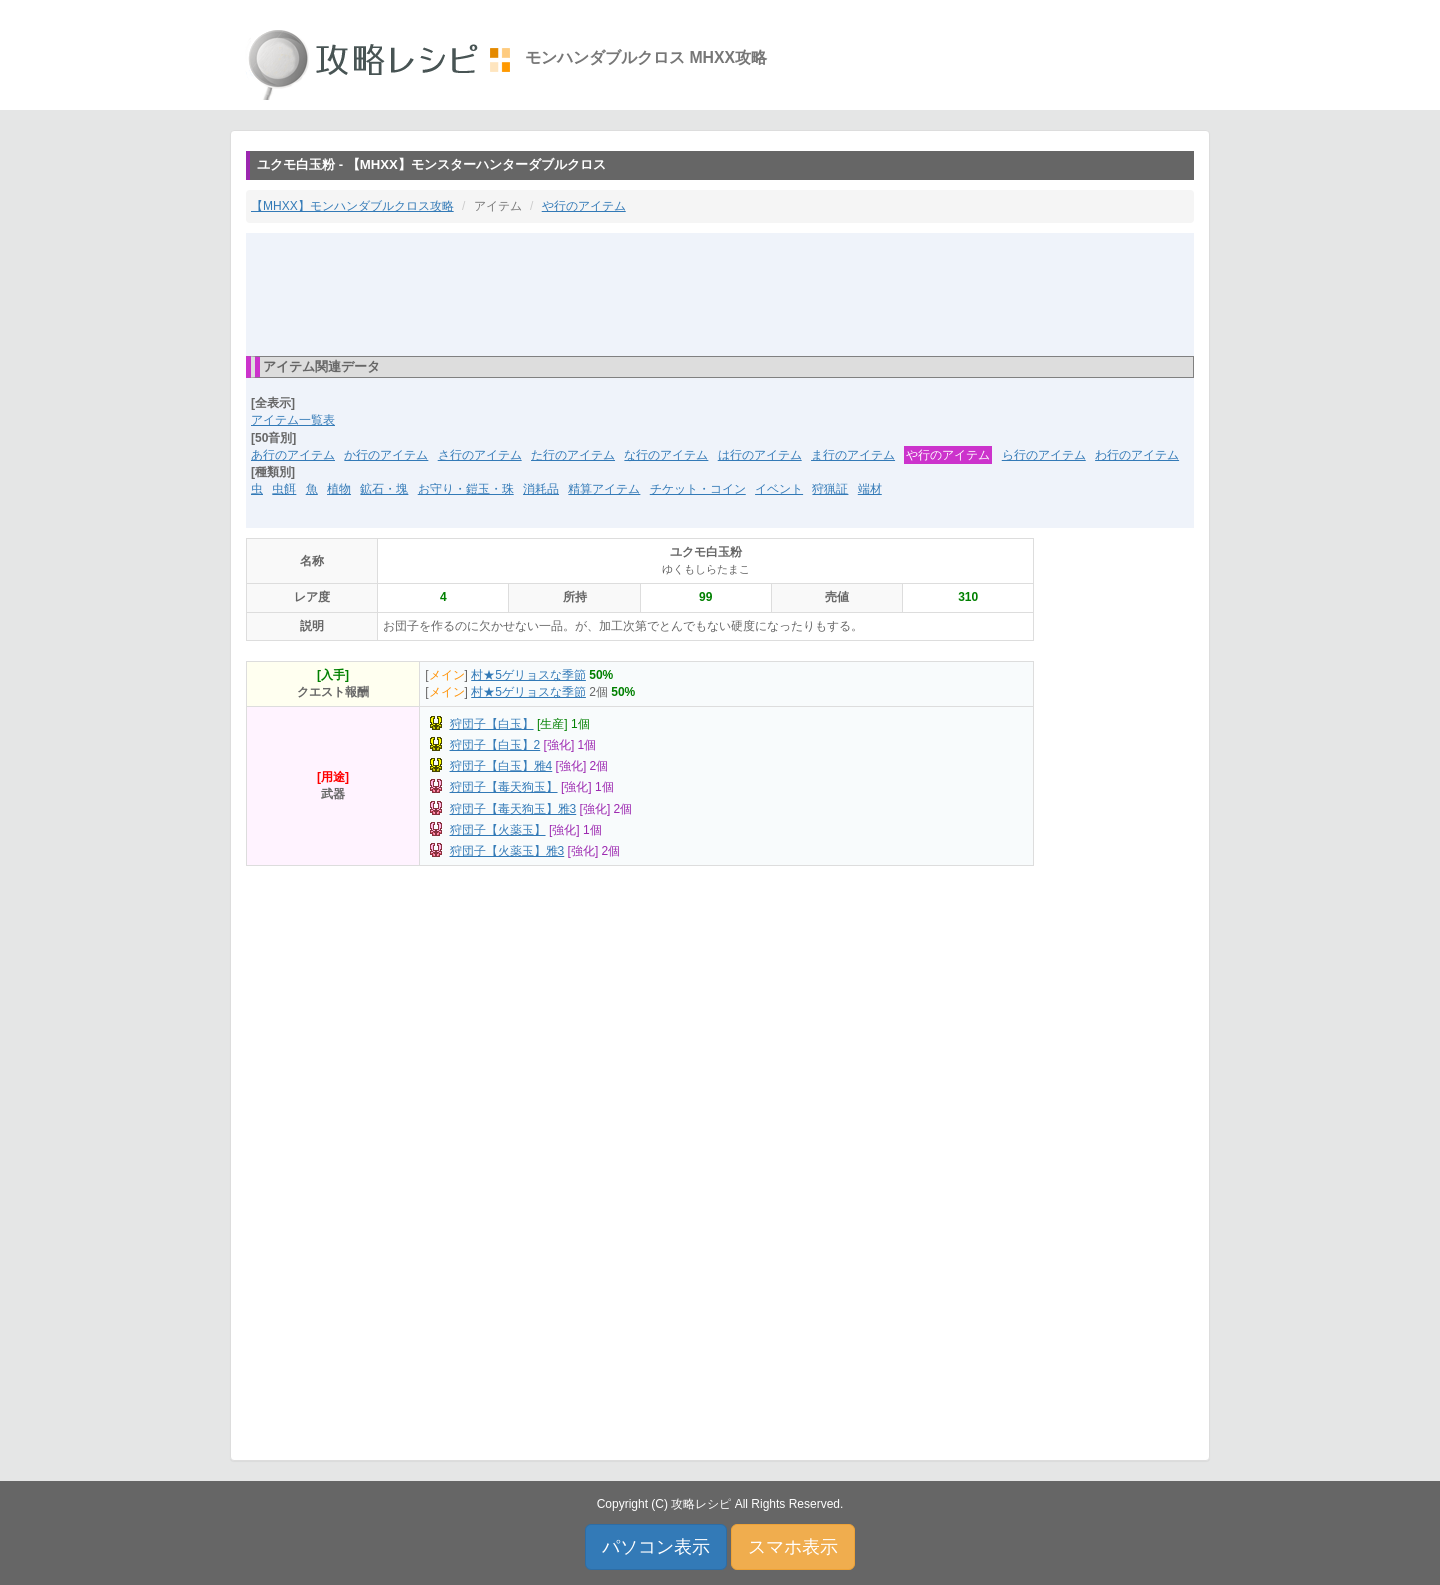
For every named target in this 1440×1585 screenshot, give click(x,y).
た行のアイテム (573, 455)
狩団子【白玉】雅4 (501, 766)
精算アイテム (604, 489)
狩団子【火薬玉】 (498, 830)
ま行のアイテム (853, 455)
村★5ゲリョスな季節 (528, 675)
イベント (779, 489)
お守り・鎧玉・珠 (466, 489)
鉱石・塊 (384, 489)
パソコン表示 (656, 1547)
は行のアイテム (760, 455)
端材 (870, 489)
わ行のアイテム (1137, 455)
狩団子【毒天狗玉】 (504, 787)
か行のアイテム (386, 455)
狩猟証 (830, 489)
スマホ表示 (793, 1547)
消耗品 (541, 489)
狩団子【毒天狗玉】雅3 (513, 809)
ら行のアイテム (1044, 455)
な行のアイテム (666, 455)
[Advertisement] (720, 293)
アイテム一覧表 (293, 420)
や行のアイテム (584, 206)
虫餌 (284, 489)
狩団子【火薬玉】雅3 (507, 851)
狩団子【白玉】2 (495, 745)
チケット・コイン (698, 489)
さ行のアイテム (480, 455)
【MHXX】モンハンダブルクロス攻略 (352, 206)
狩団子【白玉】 (492, 724)
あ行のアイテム (293, 455)
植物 (339, 489)
